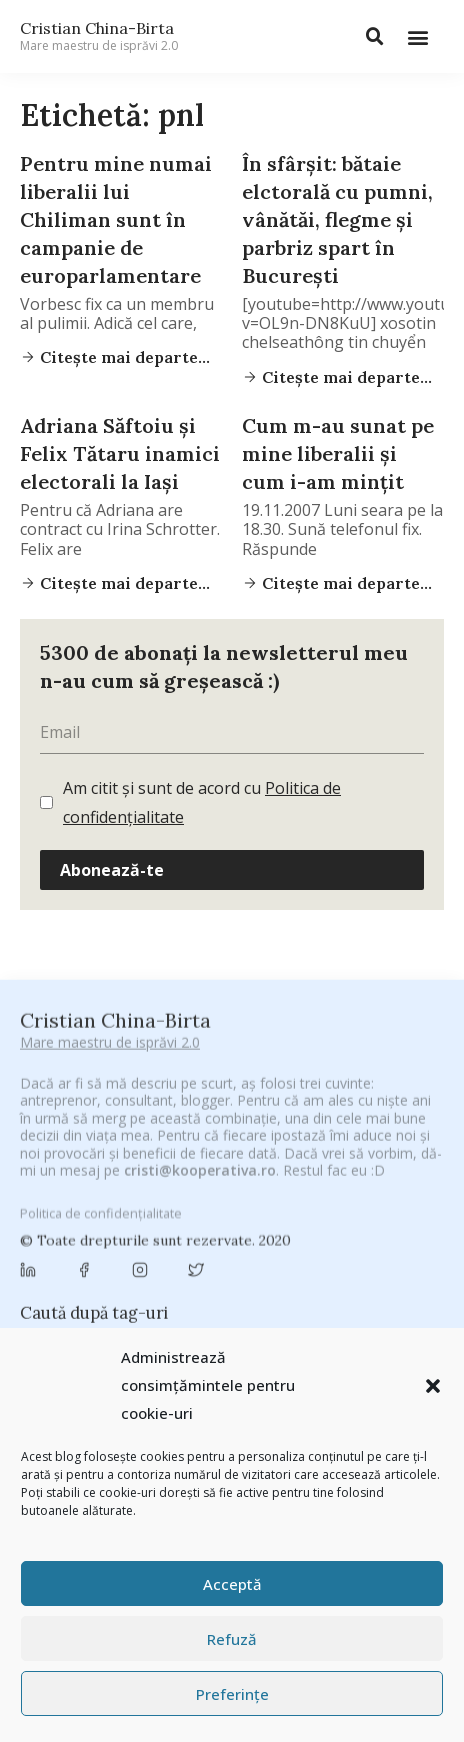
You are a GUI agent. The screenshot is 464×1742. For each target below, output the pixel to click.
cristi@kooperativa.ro (200, 1036)
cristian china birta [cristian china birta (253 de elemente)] (267, 1302)
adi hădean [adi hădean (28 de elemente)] (64, 1197)
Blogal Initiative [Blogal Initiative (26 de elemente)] (238, 1220)
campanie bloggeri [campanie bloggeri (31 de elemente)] (285, 1244)
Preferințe (232, 1694)
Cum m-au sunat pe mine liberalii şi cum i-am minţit (338, 453)
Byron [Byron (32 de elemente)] (185, 1244)
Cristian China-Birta (99, 36)
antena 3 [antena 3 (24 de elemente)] (148, 1197)
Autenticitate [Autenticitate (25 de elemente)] (369, 1197)
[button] (433, 1386)
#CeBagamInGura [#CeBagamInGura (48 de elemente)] (84, 1146)
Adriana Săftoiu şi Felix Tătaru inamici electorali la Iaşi (120, 453)
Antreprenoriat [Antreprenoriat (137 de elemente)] (253, 1196)
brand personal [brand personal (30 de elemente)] (354, 1220)
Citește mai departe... (123, 357)
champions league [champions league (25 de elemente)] (202, 1274)
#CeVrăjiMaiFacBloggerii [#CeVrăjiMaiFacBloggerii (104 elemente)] (247, 1145)
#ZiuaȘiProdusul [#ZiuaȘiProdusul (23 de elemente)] (384, 1170)
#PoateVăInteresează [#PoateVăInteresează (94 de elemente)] (102, 1170)
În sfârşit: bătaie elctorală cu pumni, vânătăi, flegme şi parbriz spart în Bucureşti (337, 219)
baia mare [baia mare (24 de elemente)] (61, 1220)
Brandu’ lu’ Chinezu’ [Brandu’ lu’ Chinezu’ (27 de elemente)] (86, 1244)
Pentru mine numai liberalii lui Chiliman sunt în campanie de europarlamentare (116, 219)
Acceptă (232, 1584)
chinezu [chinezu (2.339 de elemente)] (326, 1272)
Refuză (232, 1639)
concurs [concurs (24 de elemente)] (149, 1303)
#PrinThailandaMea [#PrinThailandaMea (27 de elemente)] (254, 1170)
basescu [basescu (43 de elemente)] (142, 1220)
